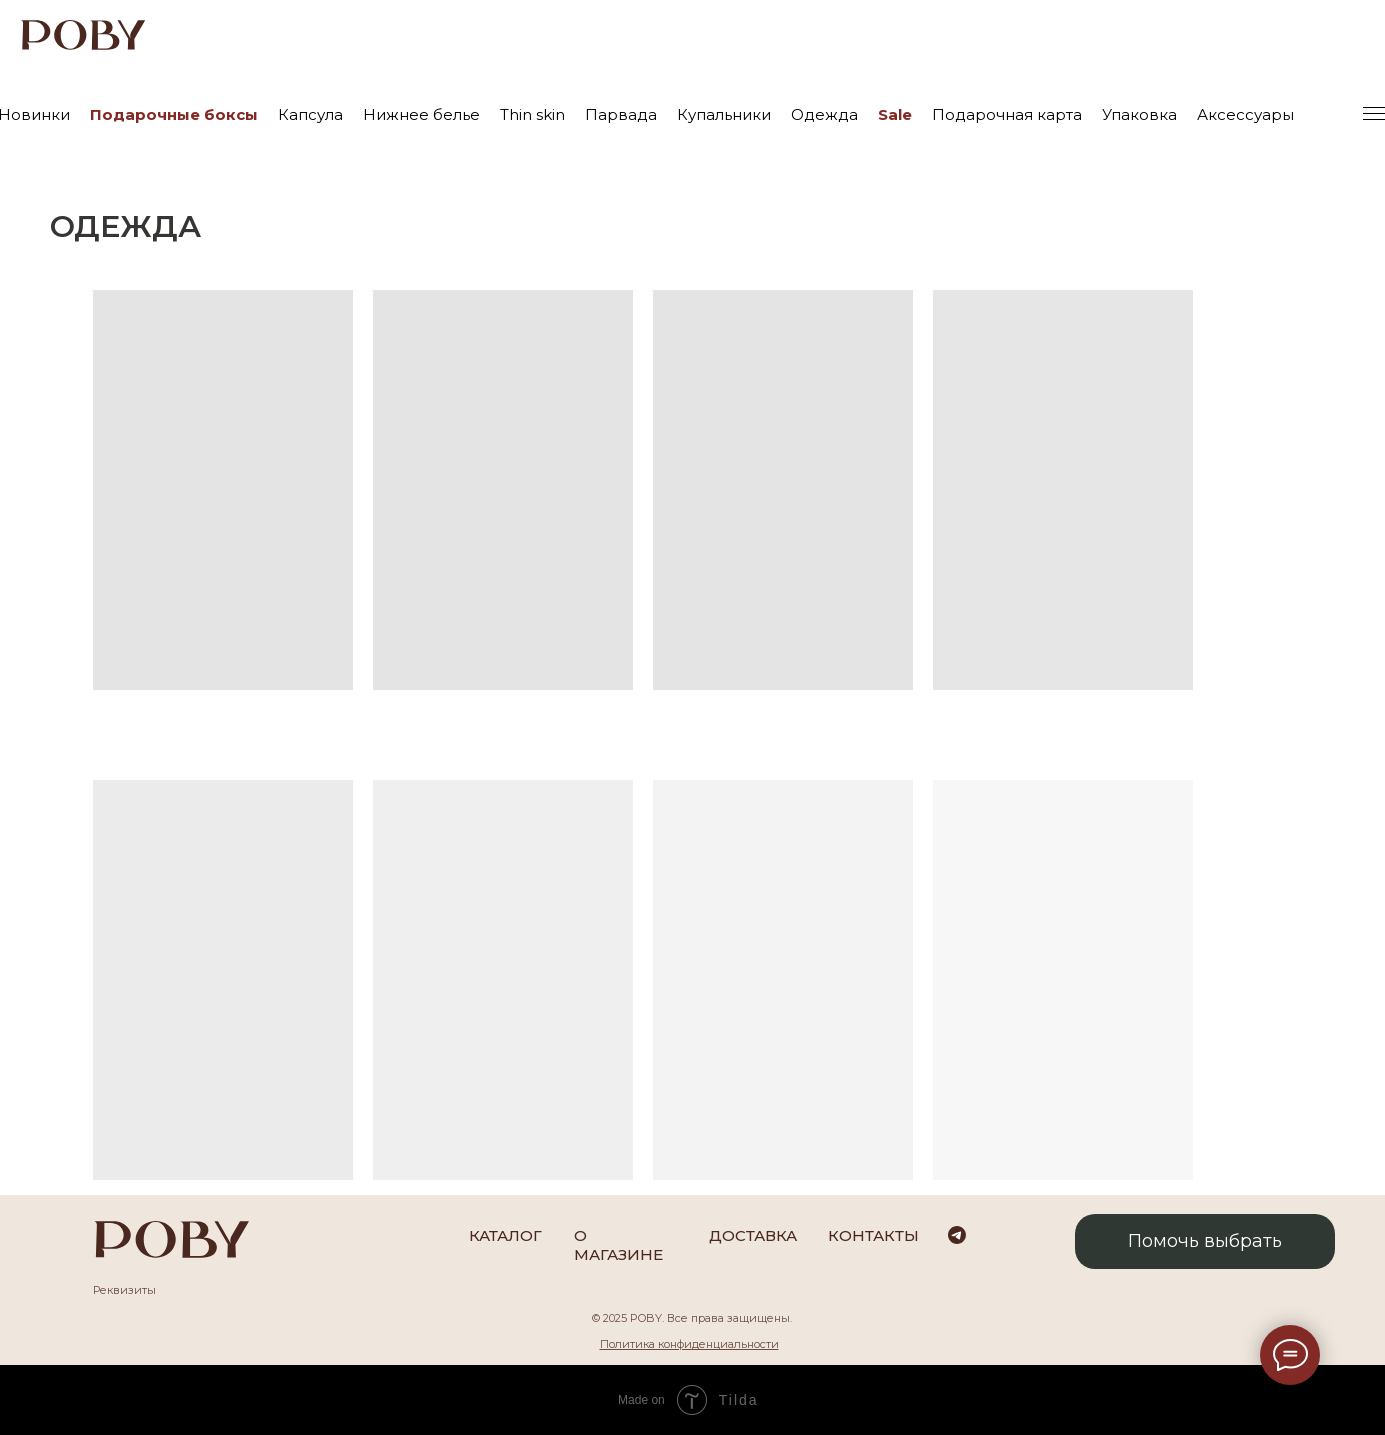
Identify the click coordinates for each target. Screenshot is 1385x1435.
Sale (895, 114)
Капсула (310, 114)
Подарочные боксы (174, 114)
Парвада (621, 114)
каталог (505, 1235)
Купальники (724, 114)
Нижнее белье (421, 114)
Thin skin (532, 114)
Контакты (873, 1235)
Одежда (824, 114)
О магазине (618, 1245)
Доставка (753, 1235)
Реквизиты (124, 1290)
